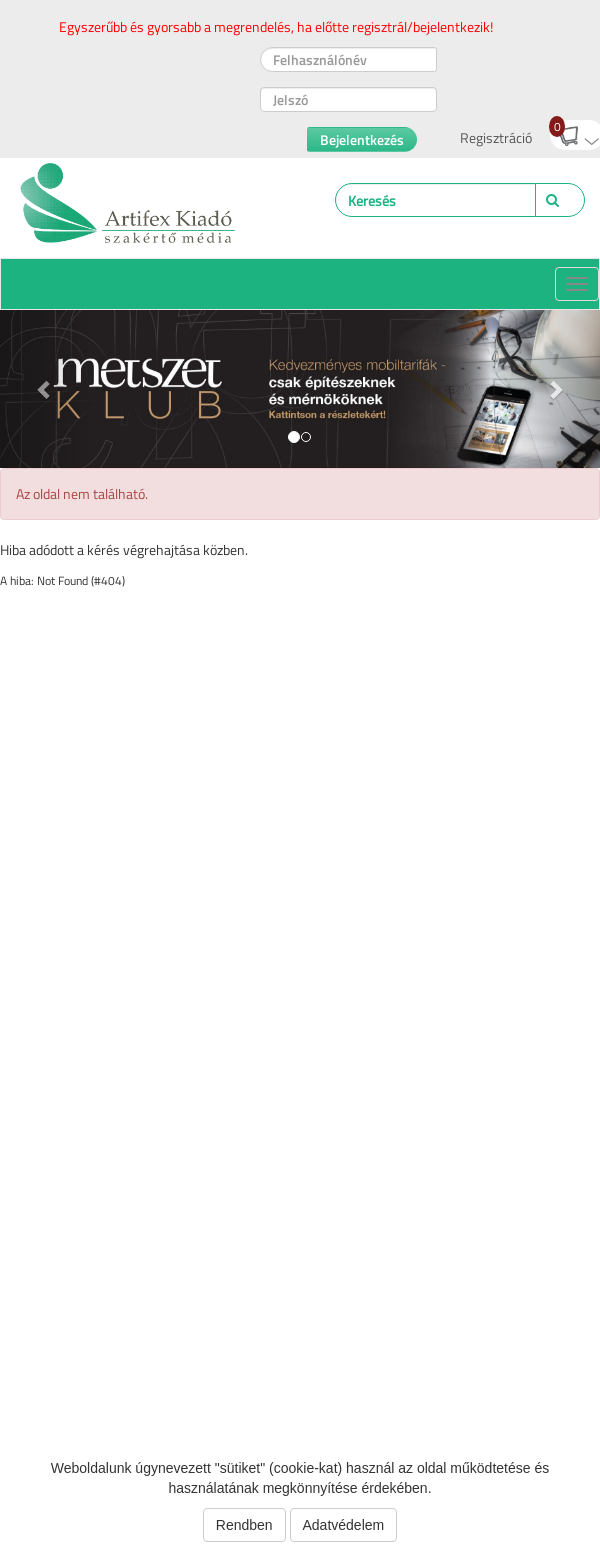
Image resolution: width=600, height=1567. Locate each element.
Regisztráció (496, 137)
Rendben (244, 1525)
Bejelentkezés (362, 139)
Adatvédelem (344, 1525)
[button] (45, 389)
